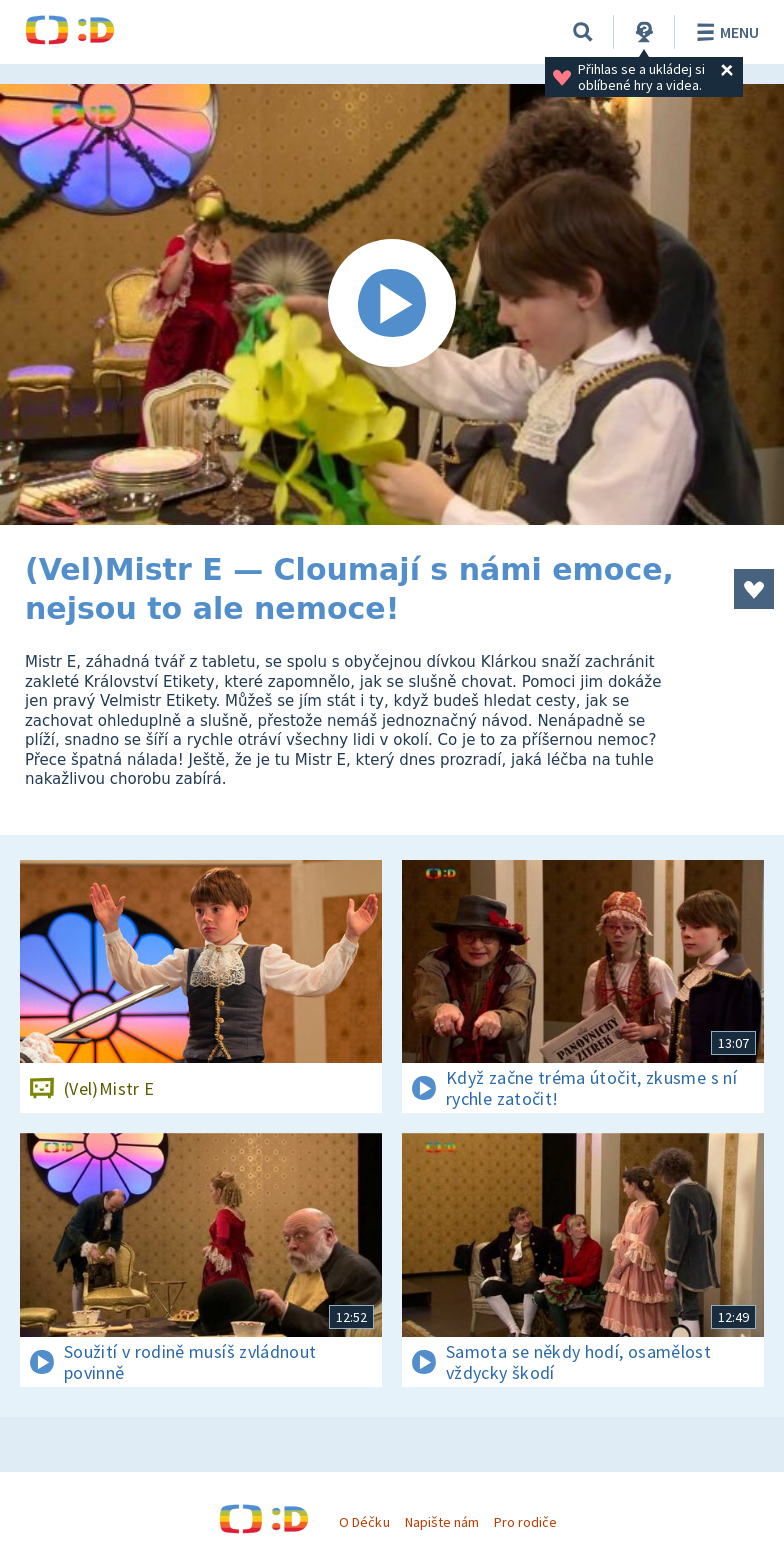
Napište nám (442, 1522)
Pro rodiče (525, 1522)
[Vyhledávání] (583, 32)
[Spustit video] (392, 304)
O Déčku (364, 1522)
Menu (724, 32)
